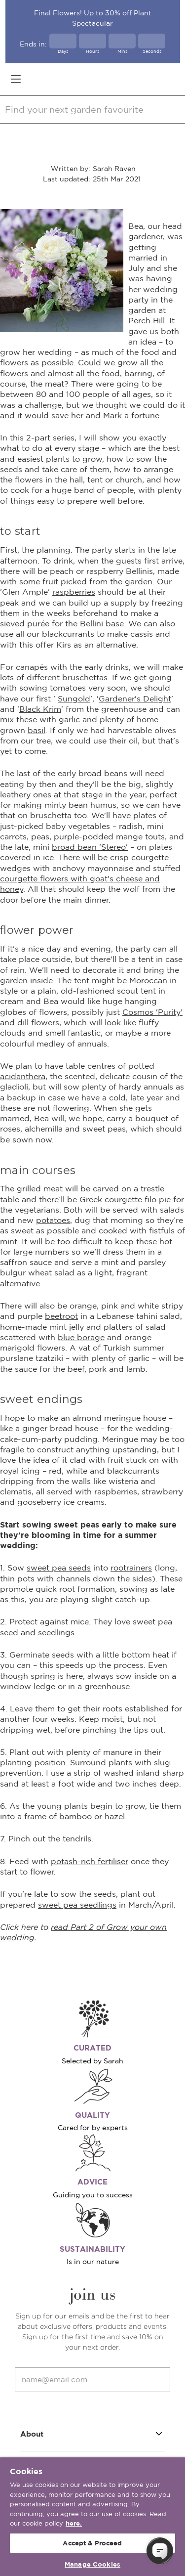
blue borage (81, 1337)
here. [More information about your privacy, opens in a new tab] (74, 2523)
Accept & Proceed (92, 2543)
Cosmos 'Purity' (152, 1011)
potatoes (53, 1220)
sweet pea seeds (59, 1567)
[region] (92, 2516)
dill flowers (38, 1022)
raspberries (73, 591)
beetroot (61, 1315)
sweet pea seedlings (77, 1904)
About (92, 2433)
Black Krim (40, 708)
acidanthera (22, 1076)
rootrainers (131, 1567)
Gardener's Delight (135, 698)
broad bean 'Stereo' (90, 846)
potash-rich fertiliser (89, 1861)
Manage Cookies (92, 2564)
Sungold (74, 698)
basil (36, 730)
